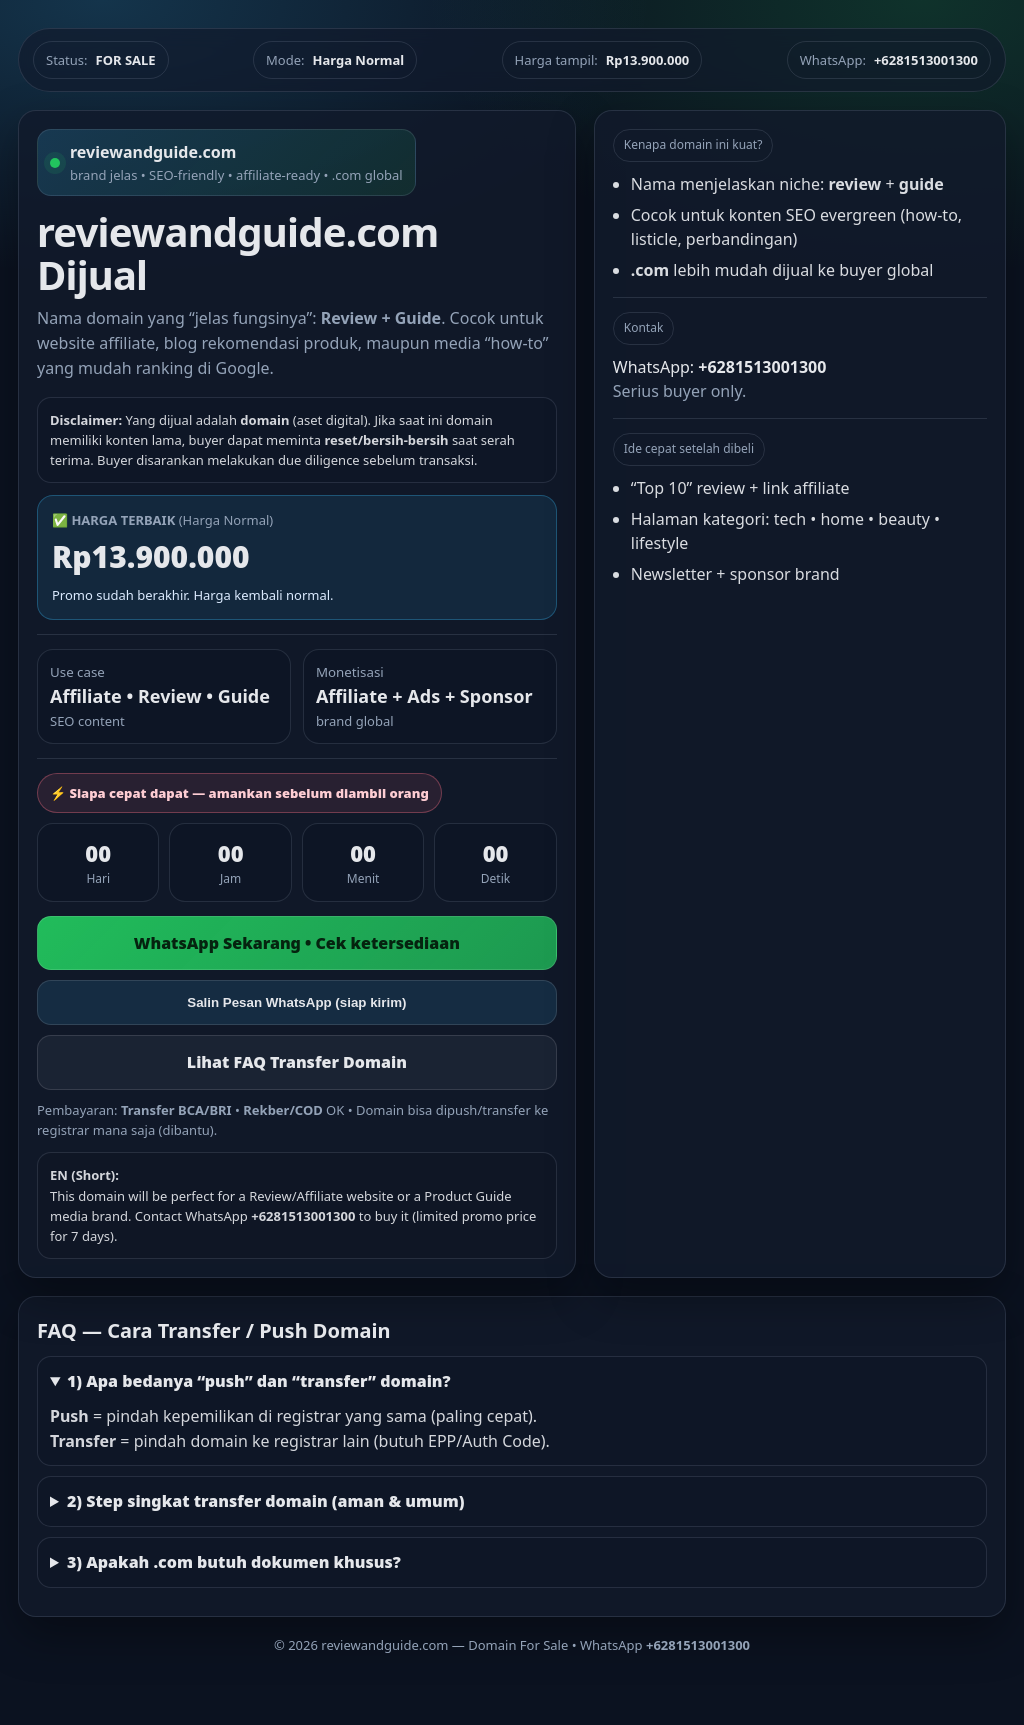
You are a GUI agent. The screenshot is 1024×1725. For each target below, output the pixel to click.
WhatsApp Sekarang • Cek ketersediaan (297, 943)
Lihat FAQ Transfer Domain (297, 1062)
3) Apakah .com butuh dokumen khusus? (234, 1562)
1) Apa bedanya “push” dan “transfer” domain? (259, 1381)
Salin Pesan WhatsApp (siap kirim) (296, 1002)
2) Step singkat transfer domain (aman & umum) (266, 1501)
